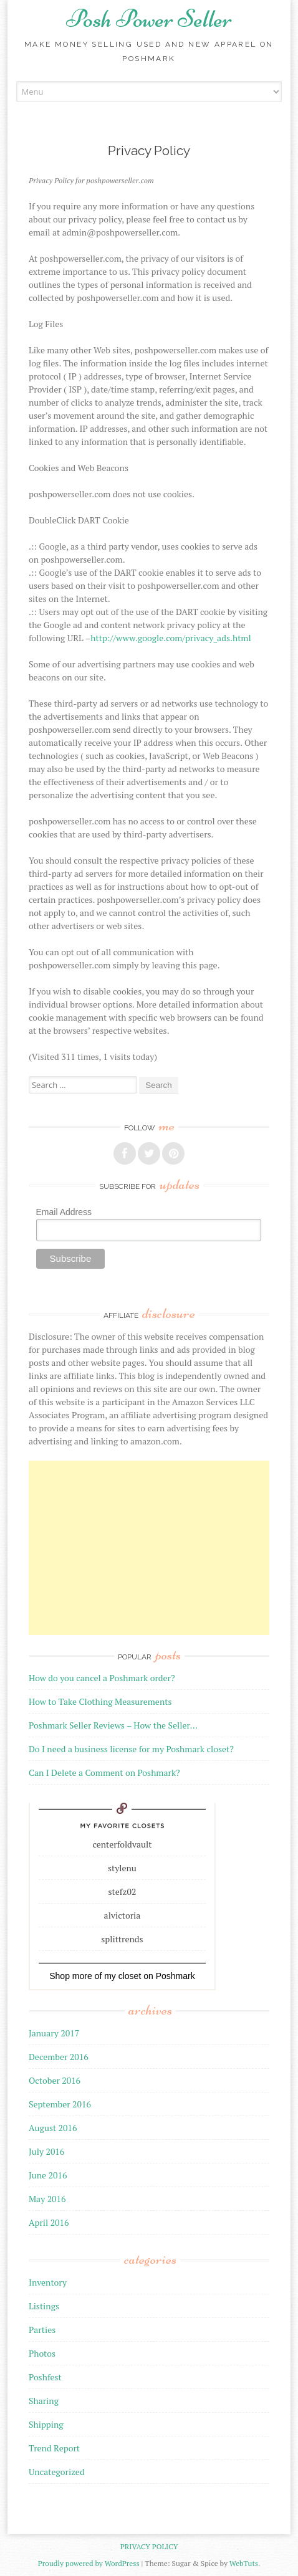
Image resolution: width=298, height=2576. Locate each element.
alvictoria (122, 1915)
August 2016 (53, 2128)
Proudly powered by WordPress (89, 2563)
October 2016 (54, 2080)
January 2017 (54, 2033)
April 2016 (49, 2222)
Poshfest (45, 2377)
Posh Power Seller (149, 19)
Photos (42, 2353)
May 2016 (47, 2199)
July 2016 (46, 2151)
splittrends (122, 1939)
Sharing (44, 2401)
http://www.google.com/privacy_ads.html (170, 638)
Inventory (48, 2282)
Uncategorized (57, 2472)
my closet (122, 1976)
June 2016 (48, 2175)
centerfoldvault (121, 1844)
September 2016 (60, 2104)
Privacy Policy (149, 2546)
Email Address (64, 1212)
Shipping (46, 2424)
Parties (42, 2329)
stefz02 (122, 1891)
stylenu (122, 1868)
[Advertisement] (149, 1548)
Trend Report (54, 2448)
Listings (44, 2306)
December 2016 (59, 2057)
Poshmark (175, 1976)
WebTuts (243, 2563)
